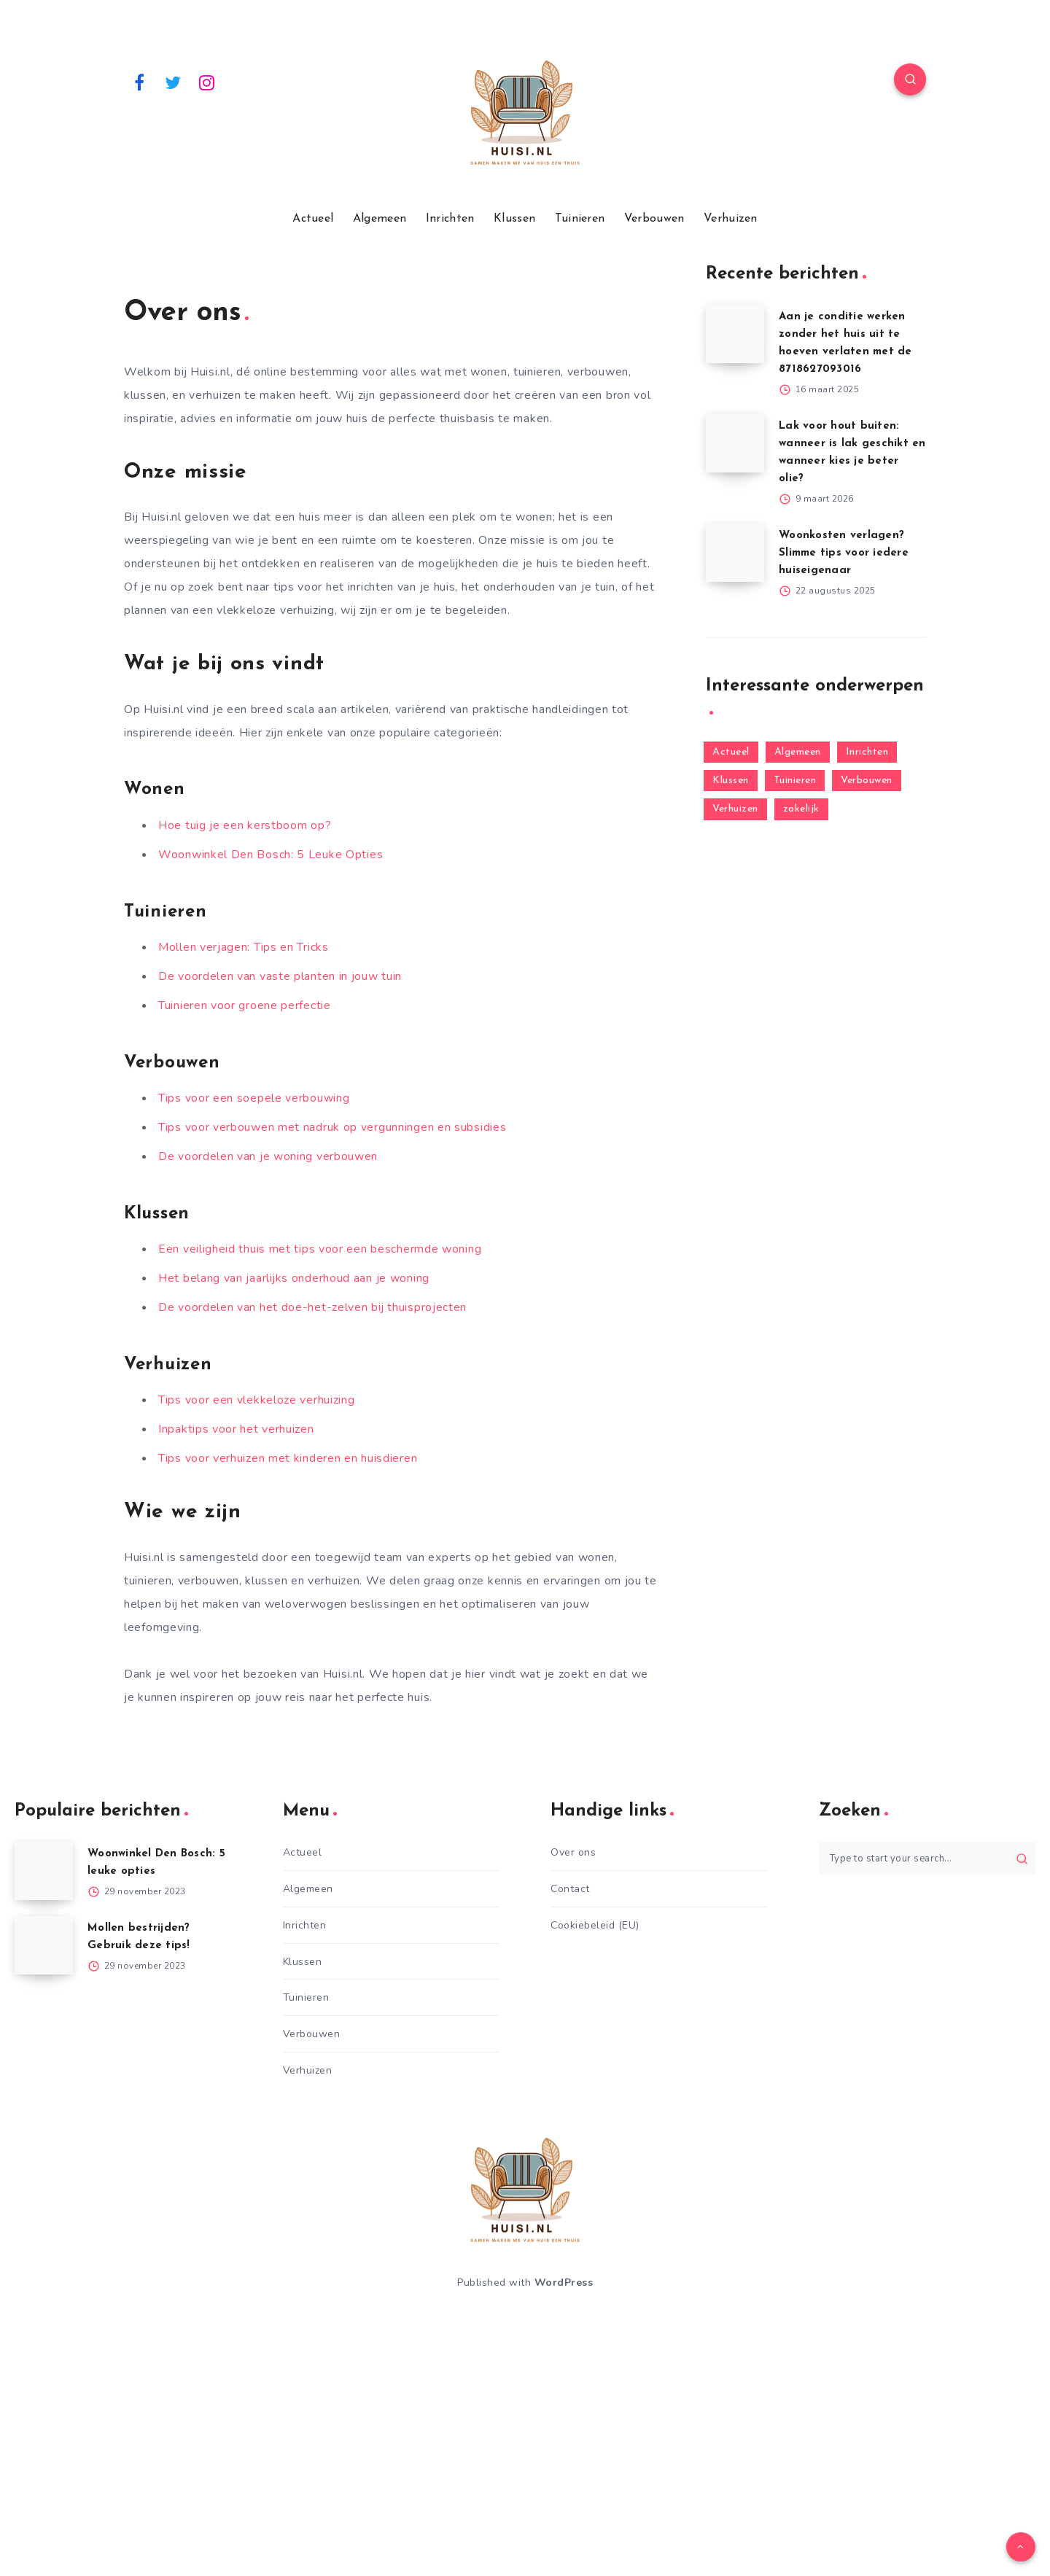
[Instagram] (207, 82)
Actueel (312, 219)
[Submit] (1022, 1858)
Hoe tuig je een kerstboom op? (244, 825)
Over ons (573, 1852)
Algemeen (379, 219)
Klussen (514, 219)
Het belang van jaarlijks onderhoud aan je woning (293, 1278)
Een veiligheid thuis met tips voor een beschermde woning (319, 1249)
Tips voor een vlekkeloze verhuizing (256, 1400)
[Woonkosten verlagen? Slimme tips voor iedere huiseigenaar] (735, 553)
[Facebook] (139, 82)
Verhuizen (731, 219)
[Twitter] (173, 82)
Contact (570, 1889)
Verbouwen (654, 219)
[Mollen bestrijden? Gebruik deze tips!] (44, 1945)
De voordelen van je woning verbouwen (268, 1156)
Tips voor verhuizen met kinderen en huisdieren (287, 1458)
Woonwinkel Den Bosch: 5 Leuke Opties (270, 855)
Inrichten (450, 219)
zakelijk (801, 808)
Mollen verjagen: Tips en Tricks (243, 947)
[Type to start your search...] (927, 1858)
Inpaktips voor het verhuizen (236, 1429)
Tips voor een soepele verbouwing (253, 1098)
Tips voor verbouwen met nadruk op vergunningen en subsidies (332, 1127)
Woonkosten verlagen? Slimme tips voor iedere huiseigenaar (844, 553)
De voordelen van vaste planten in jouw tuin (280, 976)
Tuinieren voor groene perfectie (244, 1005)
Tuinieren (580, 219)
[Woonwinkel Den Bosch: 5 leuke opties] (44, 1871)
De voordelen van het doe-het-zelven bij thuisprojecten (312, 1307)
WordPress (564, 2282)
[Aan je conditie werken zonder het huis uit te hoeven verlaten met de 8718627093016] (735, 334)
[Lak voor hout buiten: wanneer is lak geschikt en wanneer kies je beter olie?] (735, 443)
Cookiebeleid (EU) (595, 1925)
